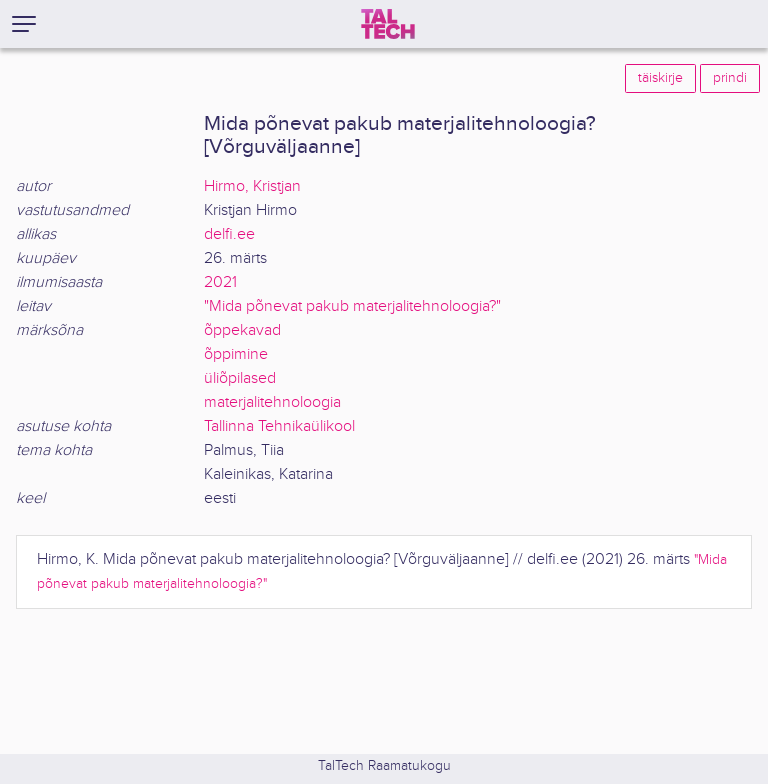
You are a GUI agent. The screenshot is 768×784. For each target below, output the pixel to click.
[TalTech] (388, 24)
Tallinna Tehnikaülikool (279, 426)
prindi (730, 78)
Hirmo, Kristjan (252, 186)
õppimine (236, 354)
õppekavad (242, 330)
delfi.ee (229, 234)
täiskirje (660, 78)
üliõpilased (240, 378)
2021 (220, 282)
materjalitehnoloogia (272, 402)
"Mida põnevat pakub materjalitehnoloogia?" (352, 306)
